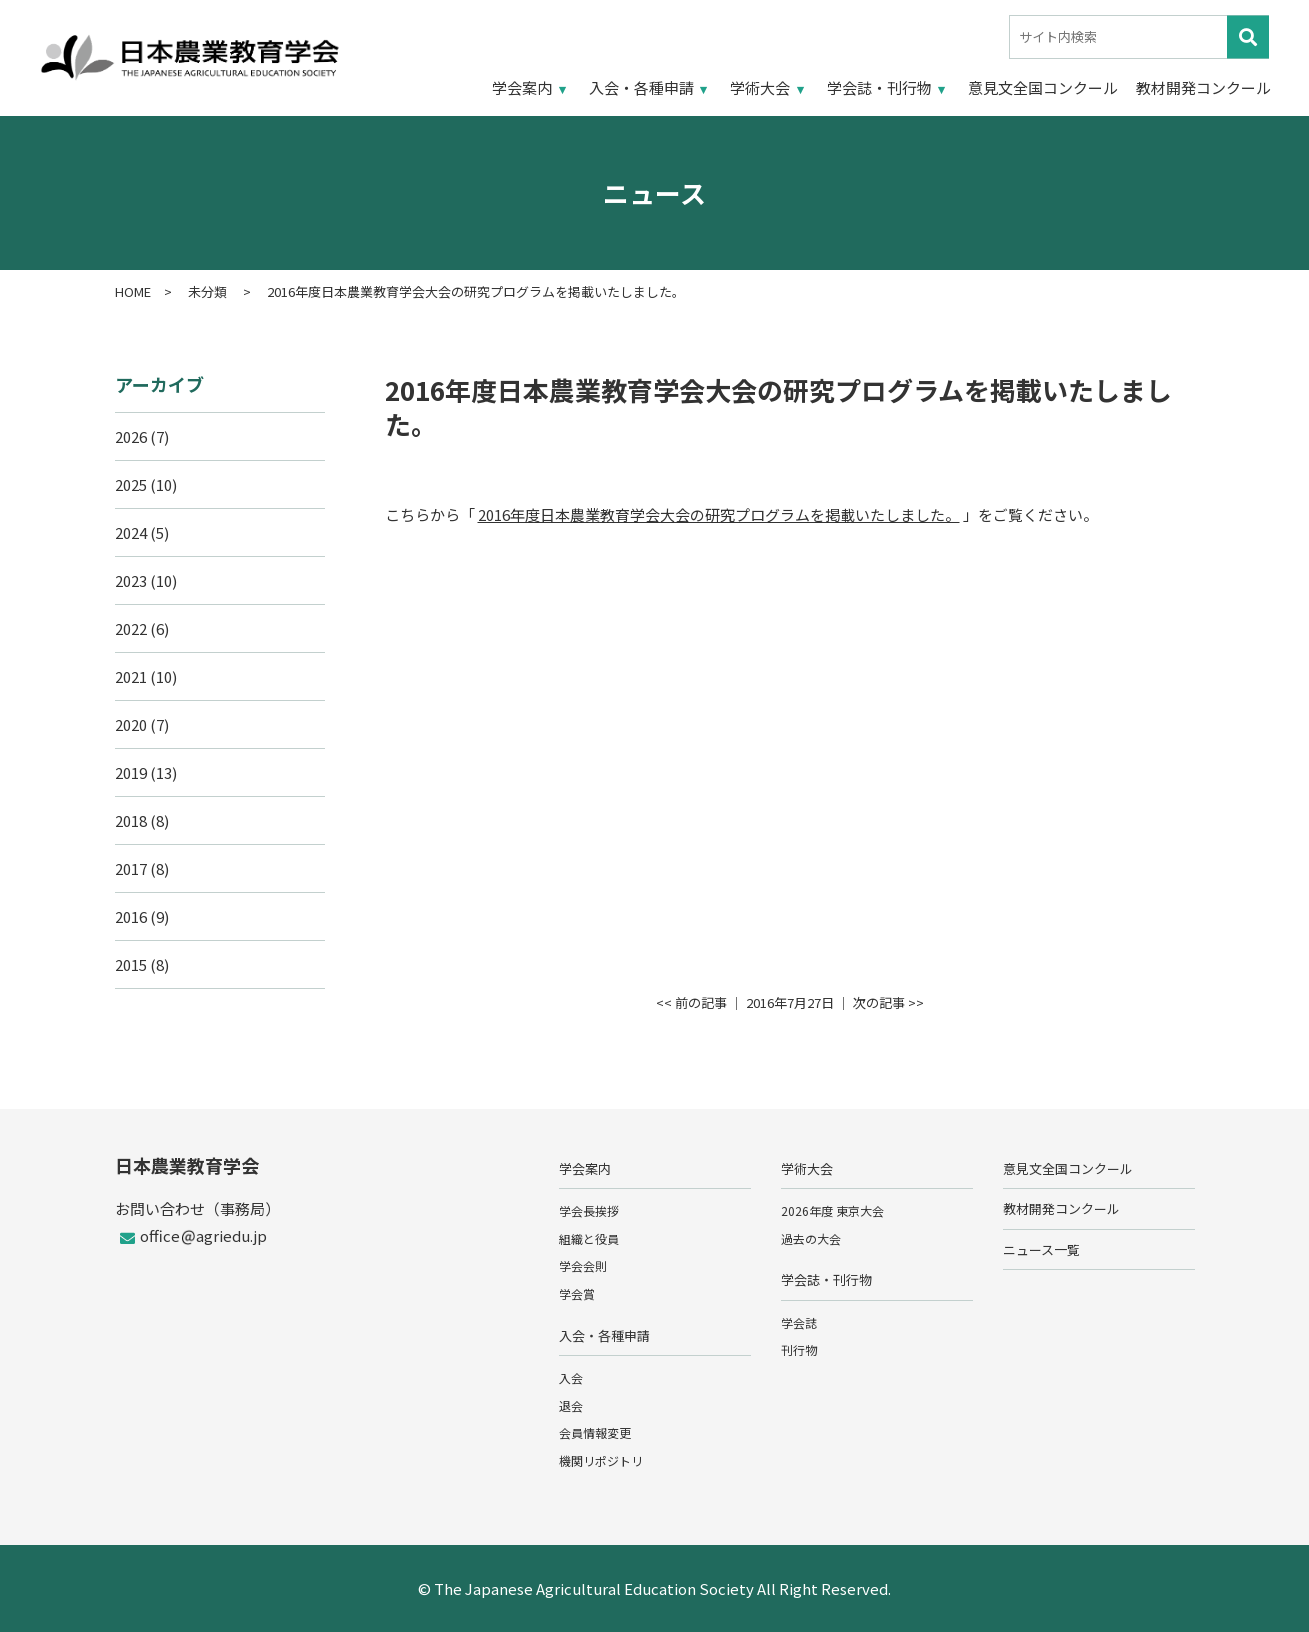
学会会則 (583, 1265)
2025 (131, 484)
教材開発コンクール (1203, 87)
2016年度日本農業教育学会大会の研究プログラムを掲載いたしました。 (719, 514)
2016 (131, 916)
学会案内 (522, 87)
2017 (131, 868)
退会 (571, 1405)
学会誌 (799, 1322)
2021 (131, 676)
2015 (131, 964)
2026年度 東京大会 (832, 1210)
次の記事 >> (888, 1002)
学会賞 (577, 1293)
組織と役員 (589, 1238)
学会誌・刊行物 (879, 87)
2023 (131, 580)
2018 (131, 820)
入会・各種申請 (641, 87)
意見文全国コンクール (1043, 87)
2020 (131, 724)
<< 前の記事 (691, 1002)
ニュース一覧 (1041, 1249)
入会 (571, 1377)
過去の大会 (811, 1238)
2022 (131, 628)
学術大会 (760, 87)
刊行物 (799, 1349)
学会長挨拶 (589, 1210)
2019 (131, 772)
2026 (131, 436)
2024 (131, 532)
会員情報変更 (595, 1432)
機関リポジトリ (601, 1460)
